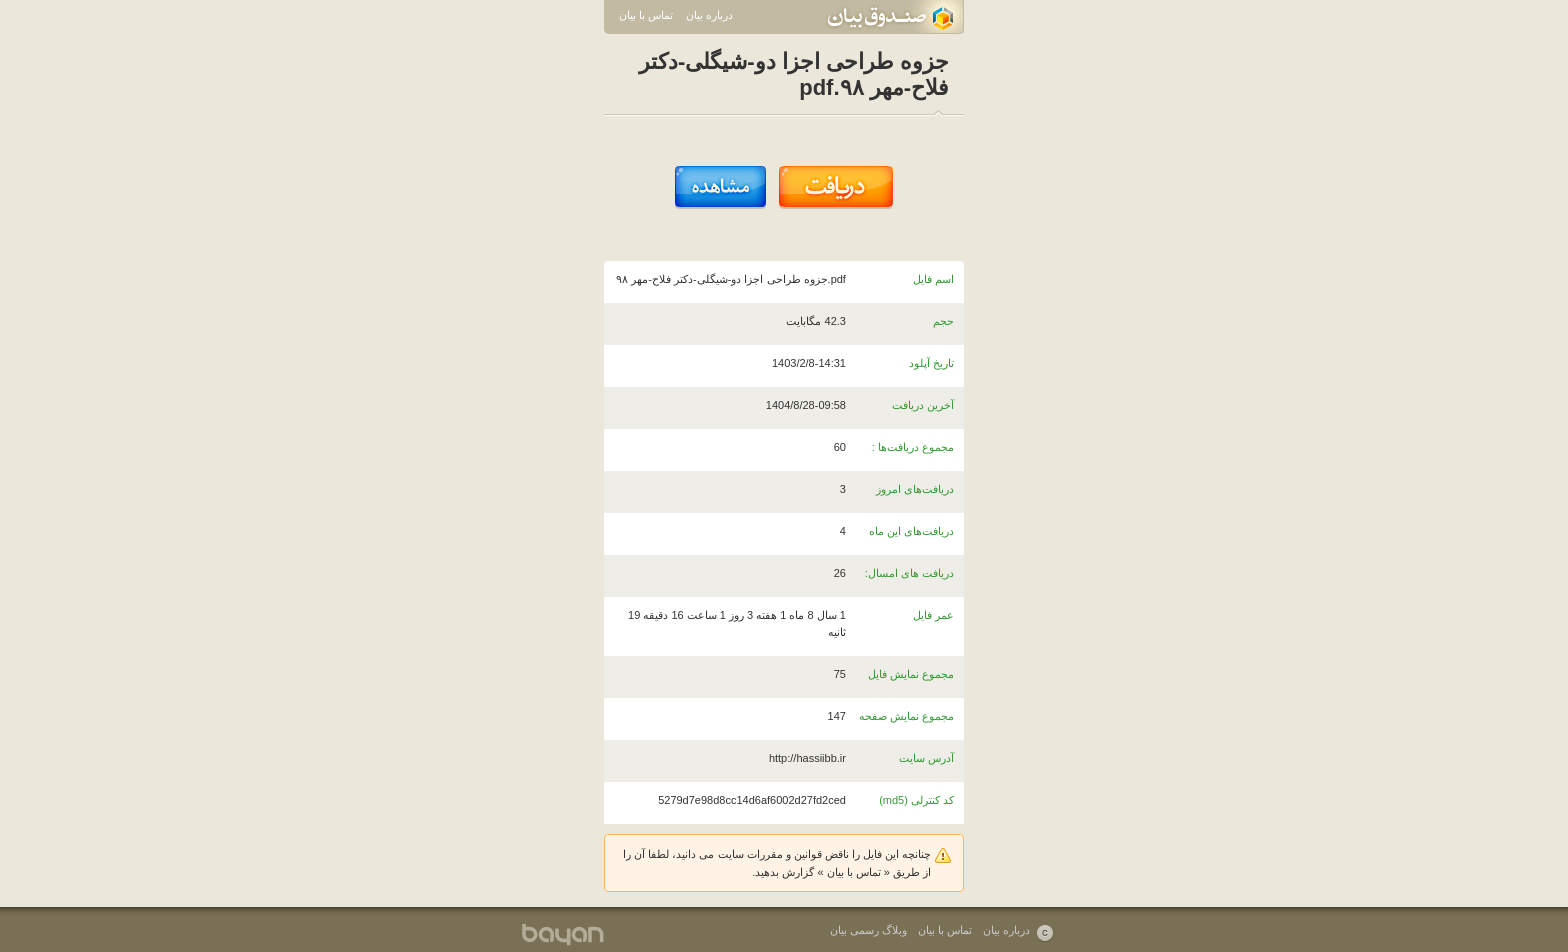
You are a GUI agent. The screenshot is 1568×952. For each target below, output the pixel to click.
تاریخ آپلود (931, 363)
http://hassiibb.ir (807, 758)
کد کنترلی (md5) (916, 800)
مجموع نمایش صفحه (906, 716)
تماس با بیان (646, 15)
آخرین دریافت (923, 405)
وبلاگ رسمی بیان (868, 930)
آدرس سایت (926, 758)
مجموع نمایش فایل (911, 674)
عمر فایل (933, 615)
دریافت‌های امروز (915, 489)
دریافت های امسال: (909, 573)
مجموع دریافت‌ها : (913, 447)
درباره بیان (709, 15)
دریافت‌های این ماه (911, 531)
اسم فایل (933, 279)
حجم (943, 321)
